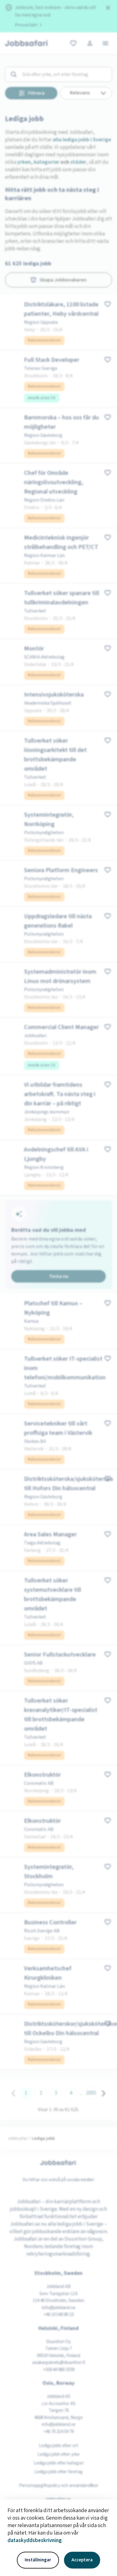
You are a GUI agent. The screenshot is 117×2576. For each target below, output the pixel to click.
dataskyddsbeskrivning (34, 2540)
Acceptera (82, 2560)
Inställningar (38, 2560)
